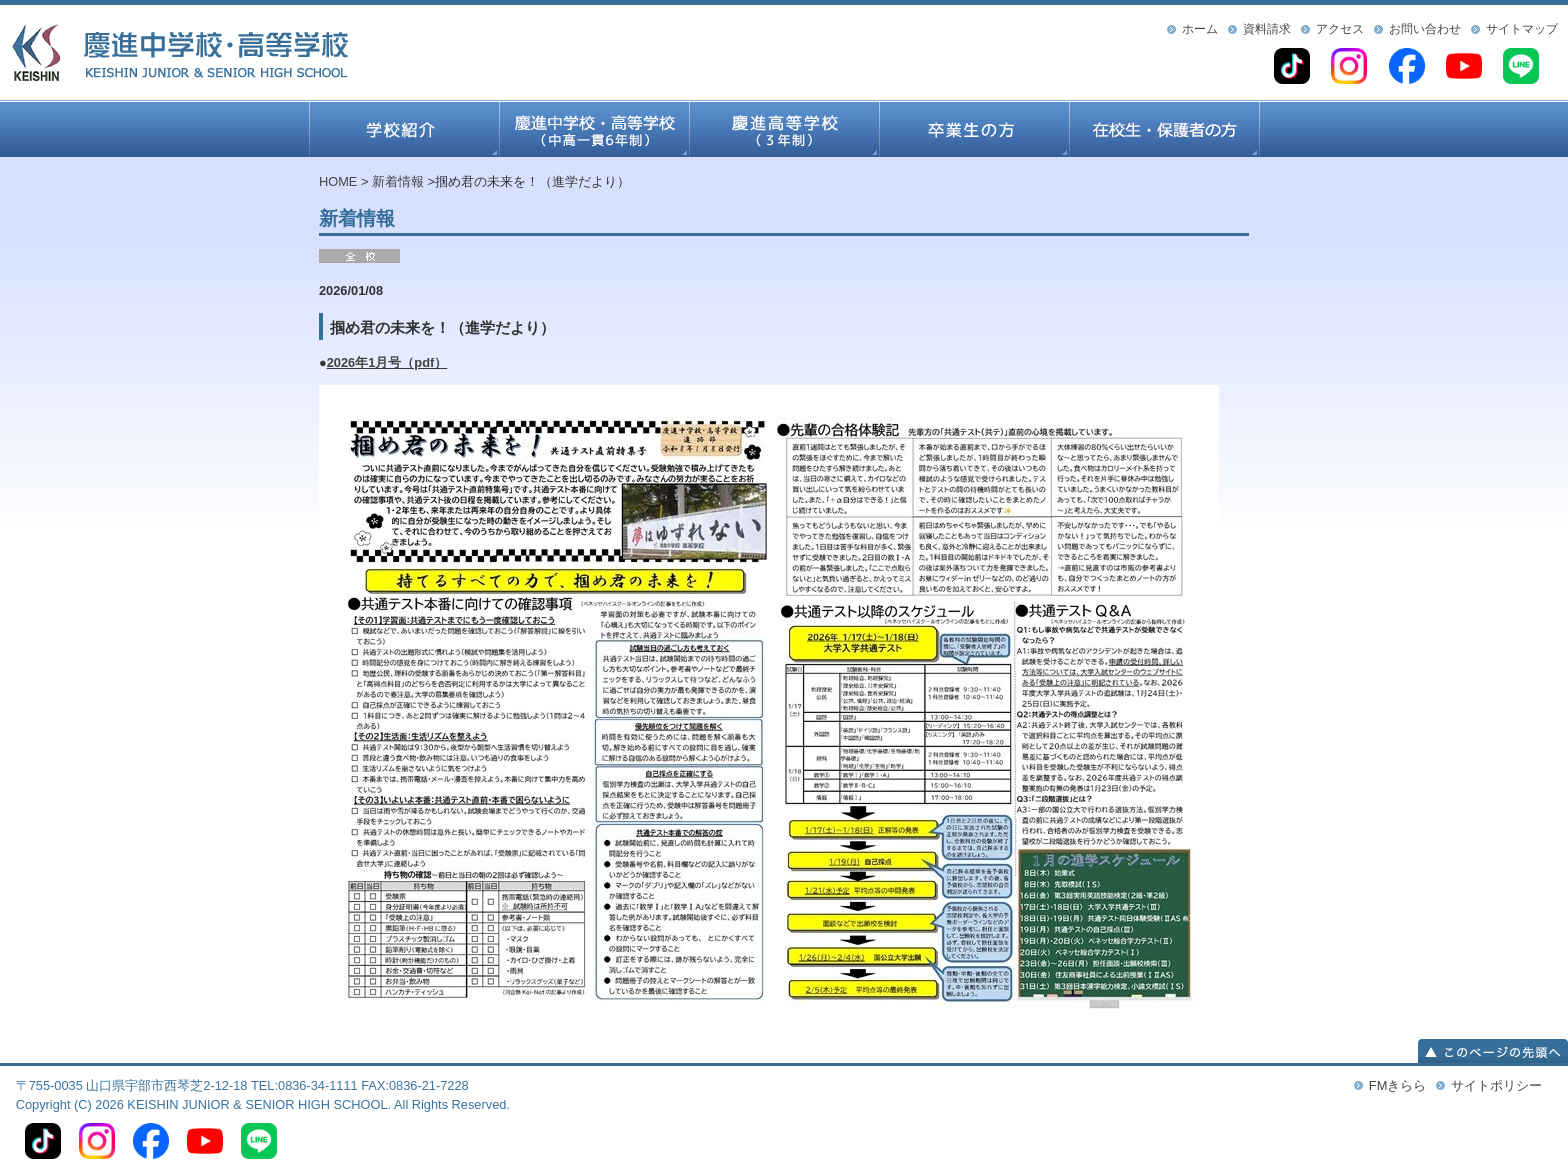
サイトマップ (1522, 29)
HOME (338, 181)
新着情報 (398, 181)
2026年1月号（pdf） (387, 362)
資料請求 (1267, 29)
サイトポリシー (1496, 1085)
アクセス (1340, 29)
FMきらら (1397, 1085)
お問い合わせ (1425, 29)
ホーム (1200, 29)
